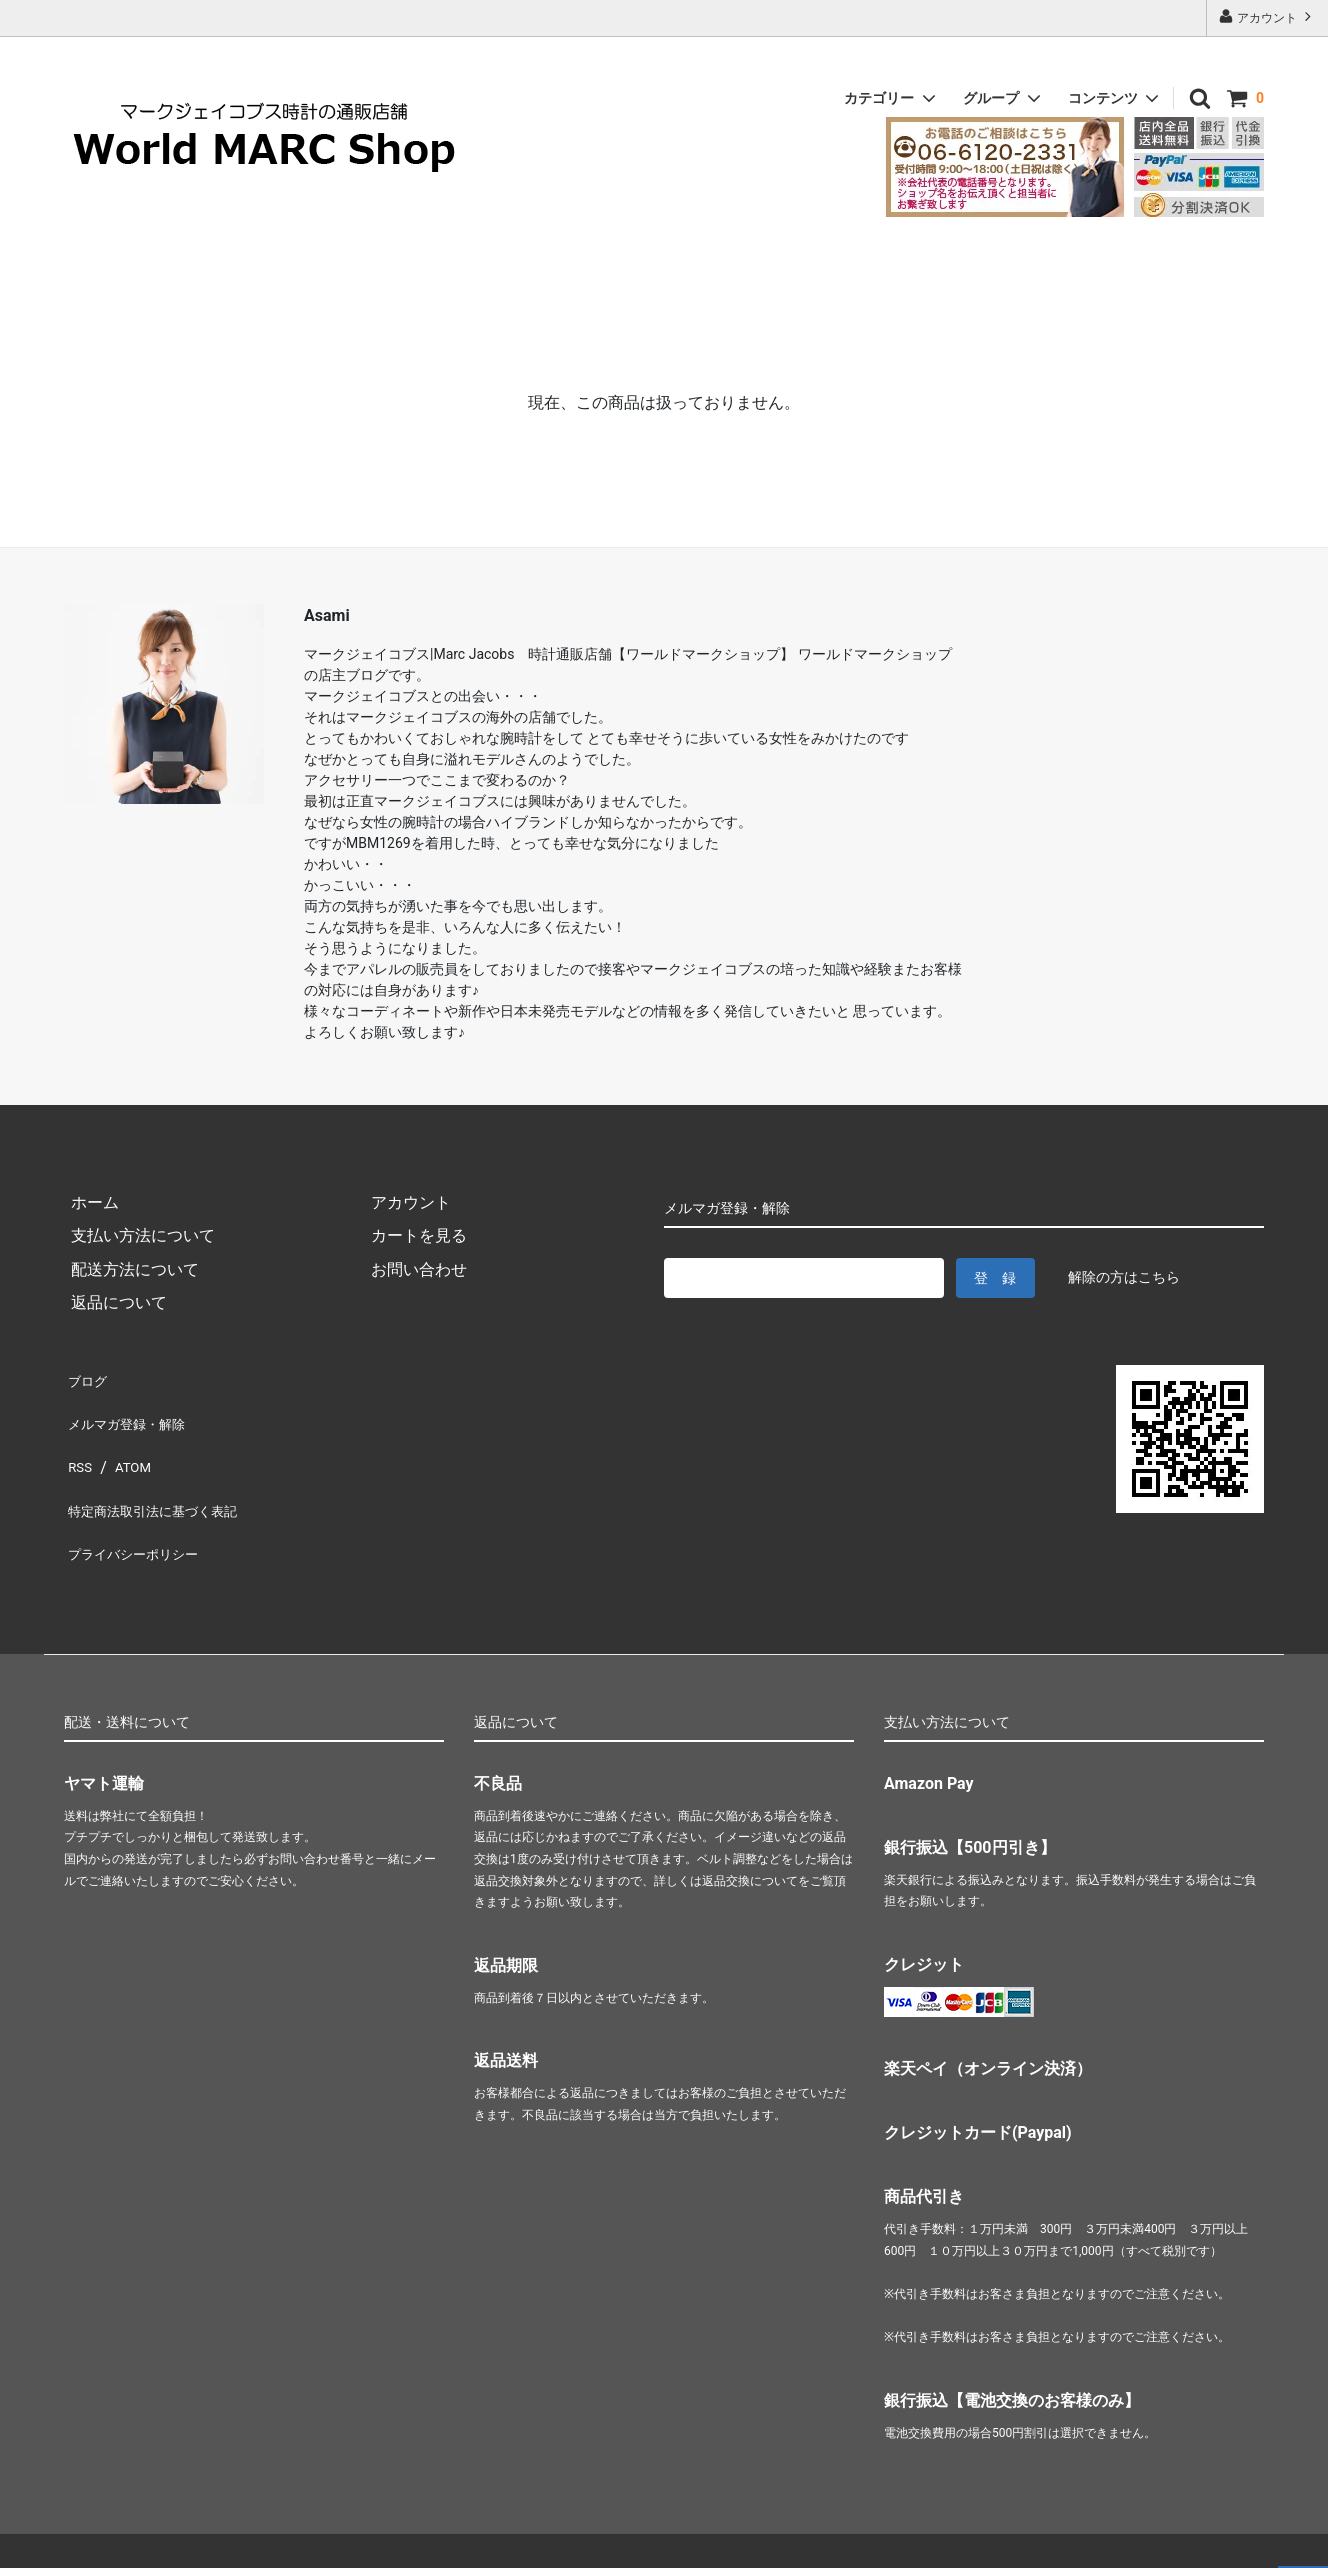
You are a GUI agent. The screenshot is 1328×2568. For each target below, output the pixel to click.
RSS (78, 1444)
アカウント (1267, 16)
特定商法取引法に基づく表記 (168, 1477)
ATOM (129, 1444)
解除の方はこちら (1124, 1277)
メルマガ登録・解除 (136, 1410)
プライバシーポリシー (144, 1511)
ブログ (88, 1376)
